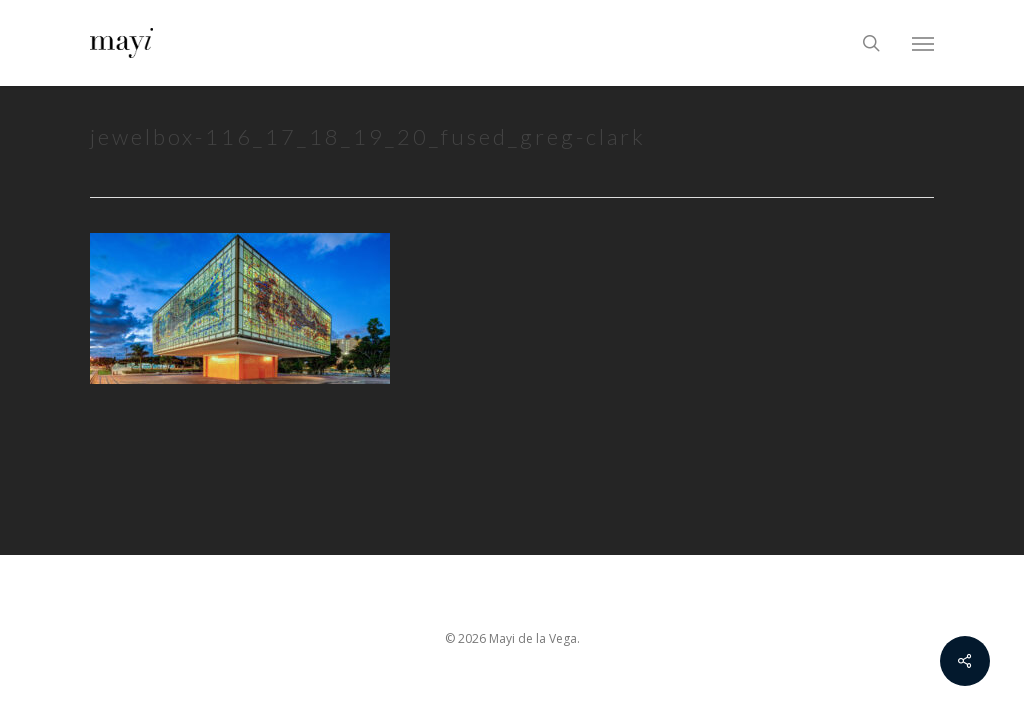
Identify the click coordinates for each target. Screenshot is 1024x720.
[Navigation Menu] (923, 43)
